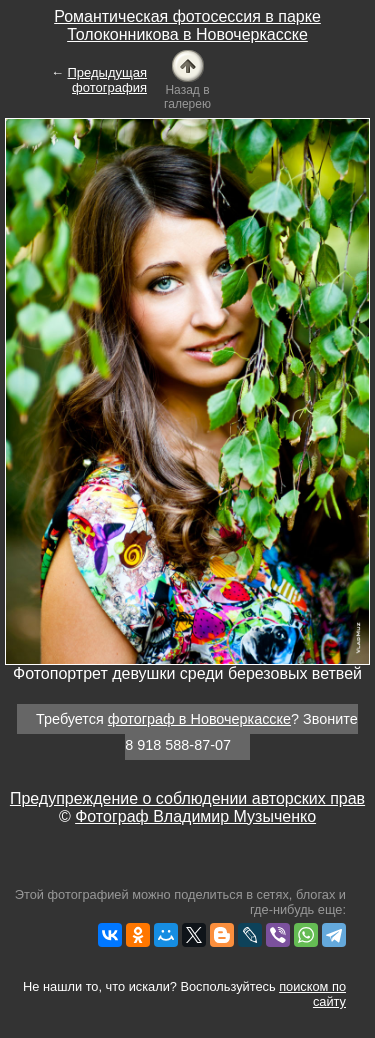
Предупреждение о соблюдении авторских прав (187, 798)
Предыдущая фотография (108, 80)
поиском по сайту (312, 994)
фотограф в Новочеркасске (199, 719)
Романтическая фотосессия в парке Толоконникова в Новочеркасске (187, 25)
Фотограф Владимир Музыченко (195, 816)
